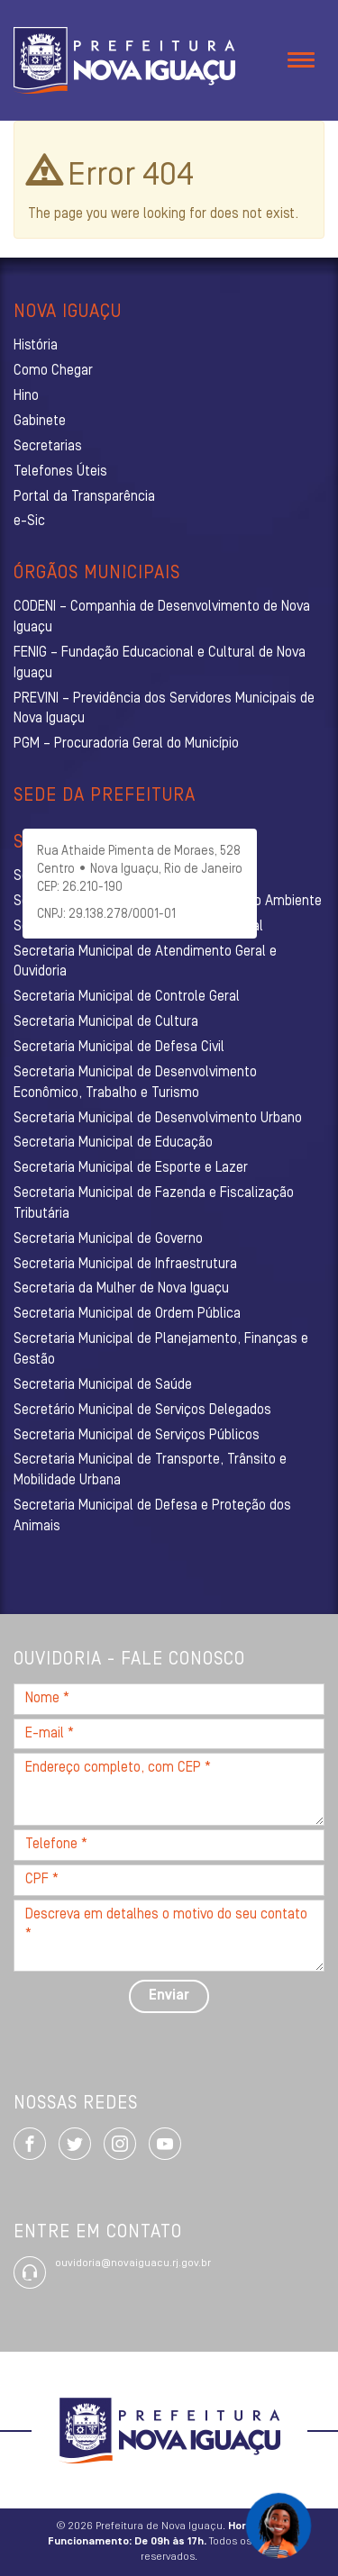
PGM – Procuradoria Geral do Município (126, 744)
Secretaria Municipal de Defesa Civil (119, 1047)
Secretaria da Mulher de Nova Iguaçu (121, 1289)
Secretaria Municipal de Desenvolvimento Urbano (158, 1118)
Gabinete (40, 421)
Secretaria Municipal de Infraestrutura (125, 1264)
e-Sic (29, 521)
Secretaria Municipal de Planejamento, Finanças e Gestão (161, 1349)
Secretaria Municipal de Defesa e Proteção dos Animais (152, 1516)
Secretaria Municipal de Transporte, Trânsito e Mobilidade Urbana (150, 1470)
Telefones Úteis (60, 472)
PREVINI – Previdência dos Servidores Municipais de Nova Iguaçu (164, 709)
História (36, 346)
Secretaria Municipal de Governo (108, 1239)
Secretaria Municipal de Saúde (103, 1385)
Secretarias (48, 447)
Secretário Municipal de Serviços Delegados (142, 1410)
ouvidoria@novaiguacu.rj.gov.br (133, 2263)
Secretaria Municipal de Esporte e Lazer (131, 1168)
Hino (26, 396)
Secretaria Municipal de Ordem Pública (127, 1314)
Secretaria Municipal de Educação (113, 1143)
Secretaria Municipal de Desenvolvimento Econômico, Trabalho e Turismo (135, 1083)
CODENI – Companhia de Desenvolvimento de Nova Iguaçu (162, 617)
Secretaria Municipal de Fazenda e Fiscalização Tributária (154, 1203)
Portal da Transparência (84, 497)
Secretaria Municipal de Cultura (106, 1022)
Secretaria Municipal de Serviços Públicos (137, 1436)
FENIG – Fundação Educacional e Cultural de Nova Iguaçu (160, 663)
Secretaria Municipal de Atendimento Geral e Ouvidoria (145, 962)
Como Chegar (53, 371)
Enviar (169, 1996)
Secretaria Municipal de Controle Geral (127, 997)
